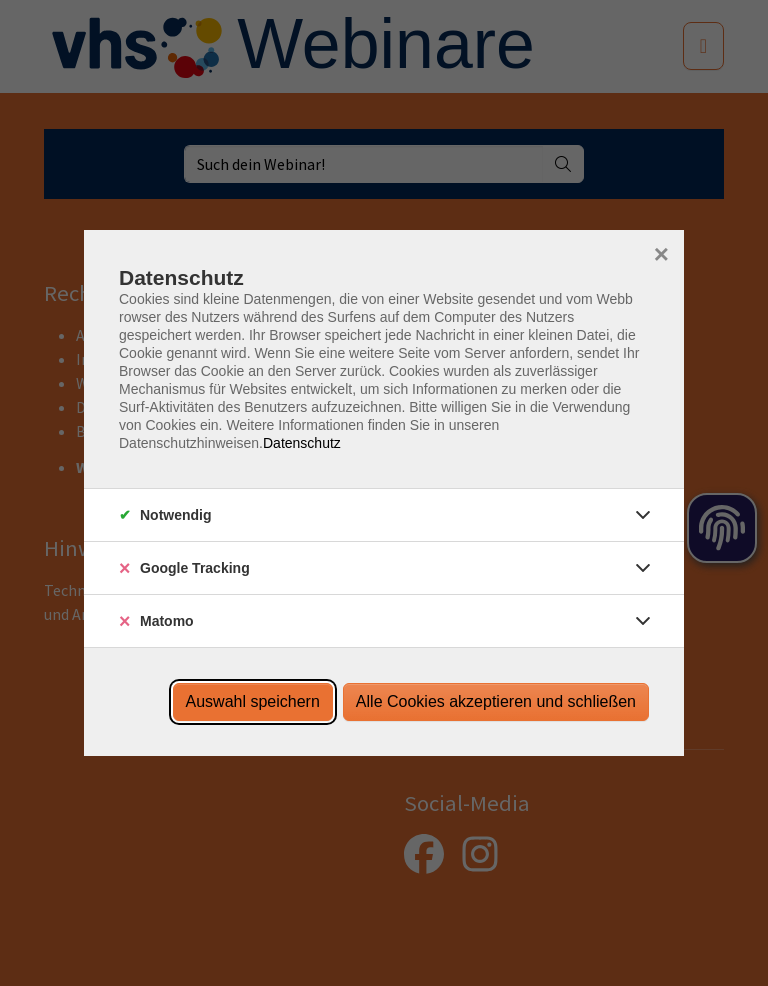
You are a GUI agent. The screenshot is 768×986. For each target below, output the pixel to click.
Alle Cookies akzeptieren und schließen (496, 701)
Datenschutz (302, 443)
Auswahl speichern (253, 701)
